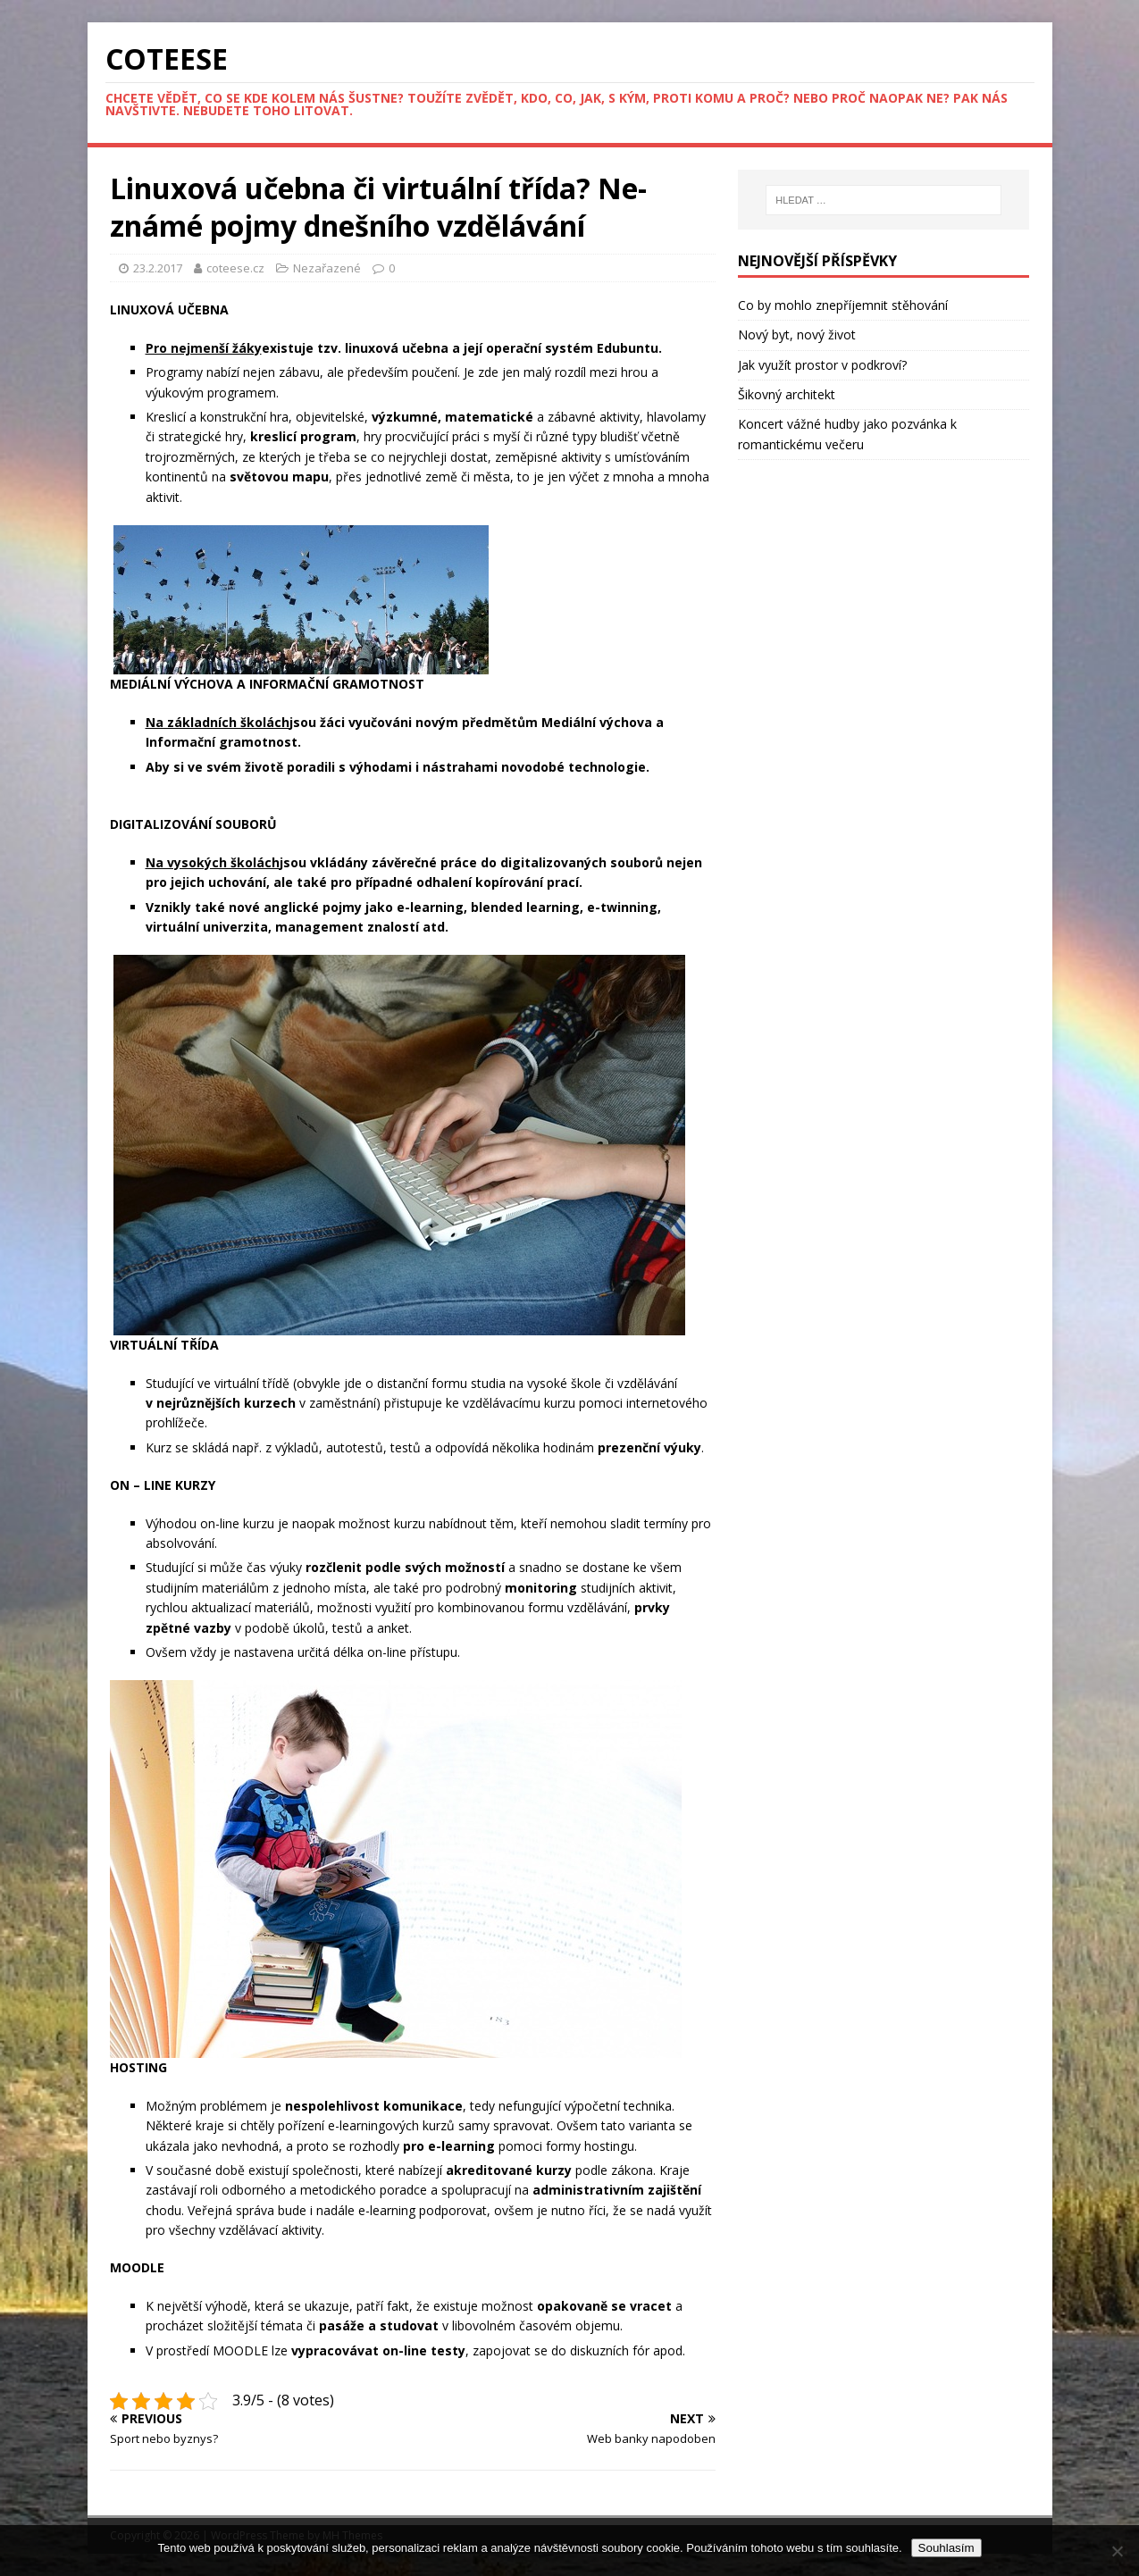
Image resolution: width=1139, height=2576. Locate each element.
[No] (1117, 2551)
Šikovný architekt (786, 394)
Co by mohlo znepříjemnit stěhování (843, 305)
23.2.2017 (157, 268)
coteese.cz (236, 268)
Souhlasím (946, 2548)
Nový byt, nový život (797, 334)
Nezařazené (327, 268)
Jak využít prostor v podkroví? (822, 364)
